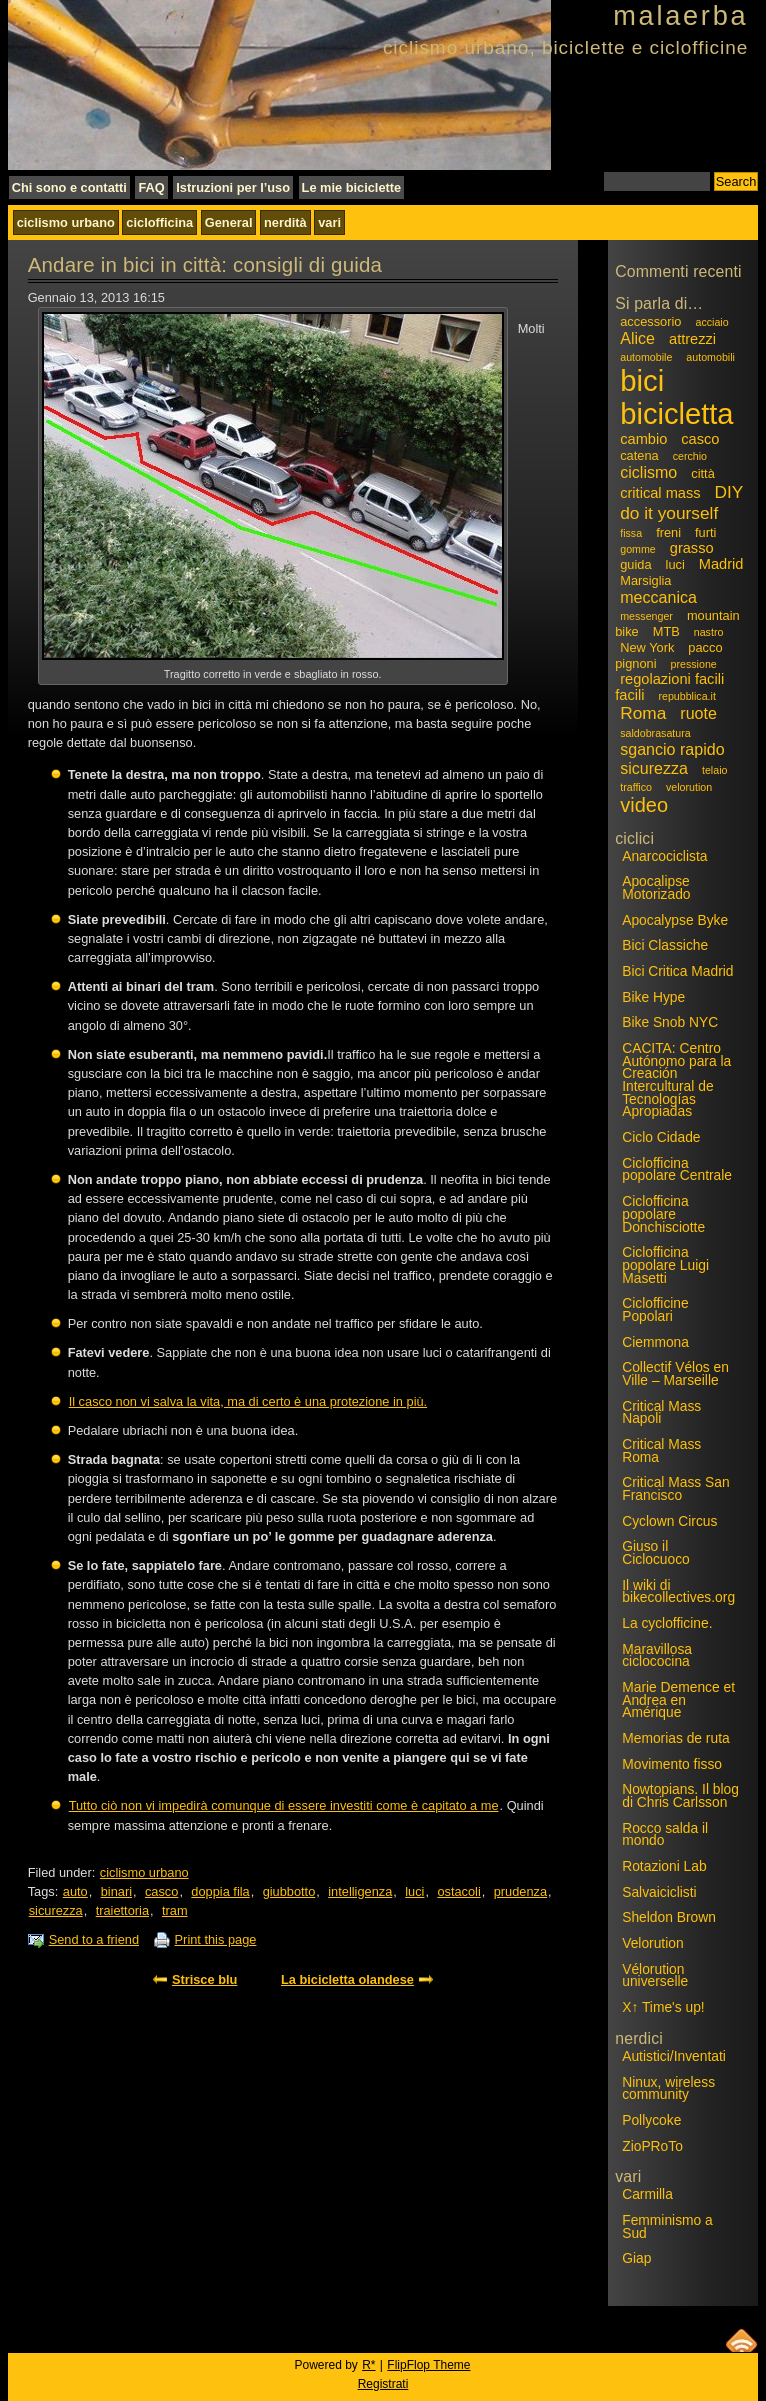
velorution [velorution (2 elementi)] (689, 787)
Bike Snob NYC (670, 1022)
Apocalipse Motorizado (656, 887)
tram (175, 1910)
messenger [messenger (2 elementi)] (646, 616)
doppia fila (220, 1891)
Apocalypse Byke (675, 920)
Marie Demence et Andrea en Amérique (678, 1699)
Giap (636, 2258)
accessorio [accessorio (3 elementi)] (650, 321)
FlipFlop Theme (428, 2365)
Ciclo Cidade (661, 1137)
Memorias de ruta (675, 1738)
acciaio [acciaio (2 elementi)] (711, 322)
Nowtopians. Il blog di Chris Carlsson (680, 1795)
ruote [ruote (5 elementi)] (698, 713)
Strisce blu (204, 1979)
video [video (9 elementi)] (644, 805)
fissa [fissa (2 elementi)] (631, 533)
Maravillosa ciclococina (657, 1655)
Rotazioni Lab (664, 1866)
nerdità (285, 222)
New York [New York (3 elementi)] (647, 647)
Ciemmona (655, 1342)
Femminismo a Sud (667, 2226)
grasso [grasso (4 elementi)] (692, 548)
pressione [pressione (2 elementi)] (694, 664)
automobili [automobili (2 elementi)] (710, 357)
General (229, 222)
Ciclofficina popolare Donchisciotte (663, 1213)
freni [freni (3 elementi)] (668, 532)
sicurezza (56, 1910)
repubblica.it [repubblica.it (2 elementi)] (686, 696)
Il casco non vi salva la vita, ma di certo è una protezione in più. (248, 1401)
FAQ (151, 187)
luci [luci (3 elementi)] (675, 564)
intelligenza (360, 1891)
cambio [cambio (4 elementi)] (643, 439)
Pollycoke (651, 2120)
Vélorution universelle (655, 1975)
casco (161, 1891)
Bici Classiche (665, 945)
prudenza (520, 1891)
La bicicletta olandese (347, 1979)
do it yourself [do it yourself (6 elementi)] (669, 513)
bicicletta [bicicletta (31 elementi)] (676, 414)
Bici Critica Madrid (677, 971)
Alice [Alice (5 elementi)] (637, 338)
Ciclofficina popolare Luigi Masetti (665, 1264)
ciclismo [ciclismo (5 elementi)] (648, 472)
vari (329, 222)
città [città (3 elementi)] (703, 473)
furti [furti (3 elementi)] (705, 532)
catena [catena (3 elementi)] (639, 455)
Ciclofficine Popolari (655, 1309)
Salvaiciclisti (659, 1892)
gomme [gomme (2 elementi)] (638, 549)
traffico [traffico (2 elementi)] (636, 787)
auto (75, 1891)
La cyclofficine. (667, 1623)
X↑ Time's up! (663, 2007)
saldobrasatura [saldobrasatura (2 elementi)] (655, 733)
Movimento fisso (672, 1764)
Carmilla (647, 2194)
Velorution (652, 1943)
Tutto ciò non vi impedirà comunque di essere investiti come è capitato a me (284, 1805)
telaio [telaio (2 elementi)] (714, 770)
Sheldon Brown (669, 1917)
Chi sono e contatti (69, 187)
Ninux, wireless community (668, 2088)
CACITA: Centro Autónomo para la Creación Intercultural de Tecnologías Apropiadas (676, 1079)
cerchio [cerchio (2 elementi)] (690, 456)
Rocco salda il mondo (665, 1834)
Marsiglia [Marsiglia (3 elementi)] (645, 580)
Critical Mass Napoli (661, 1412)
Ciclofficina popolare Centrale (677, 1169)
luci (414, 1891)
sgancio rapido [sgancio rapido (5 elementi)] (672, 749)
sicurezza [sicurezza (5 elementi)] (654, 768)
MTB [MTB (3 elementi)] (666, 631)
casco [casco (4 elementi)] (700, 439)
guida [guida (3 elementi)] (635, 564)
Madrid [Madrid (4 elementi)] (721, 564)
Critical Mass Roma (661, 1450)
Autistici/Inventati (674, 2056)
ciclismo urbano (66, 222)
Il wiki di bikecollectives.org (678, 1591)
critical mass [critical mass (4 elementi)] (660, 493)
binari (116, 1891)
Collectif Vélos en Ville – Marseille (675, 1373)
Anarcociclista (664, 856)
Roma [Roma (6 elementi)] (643, 713)
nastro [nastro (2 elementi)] (709, 632)
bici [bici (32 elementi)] (642, 380)
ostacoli (458, 1891)
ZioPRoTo (652, 2146)
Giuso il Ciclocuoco (656, 1552)
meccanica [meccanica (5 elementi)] (658, 597)
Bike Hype (653, 997)
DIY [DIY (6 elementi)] (729, 492)
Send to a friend (94, 1939)
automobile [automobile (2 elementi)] (646, 357)
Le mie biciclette (352, 187)
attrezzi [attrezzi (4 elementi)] (692, 339)
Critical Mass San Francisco (675, 1488)
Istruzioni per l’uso (233, 187)
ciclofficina (159, 222)
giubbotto (289, 1891)
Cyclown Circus (669, 1521)
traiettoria (122, 1910)
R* (368, 2365)
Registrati (383, 2384)
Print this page (216, 1939)
